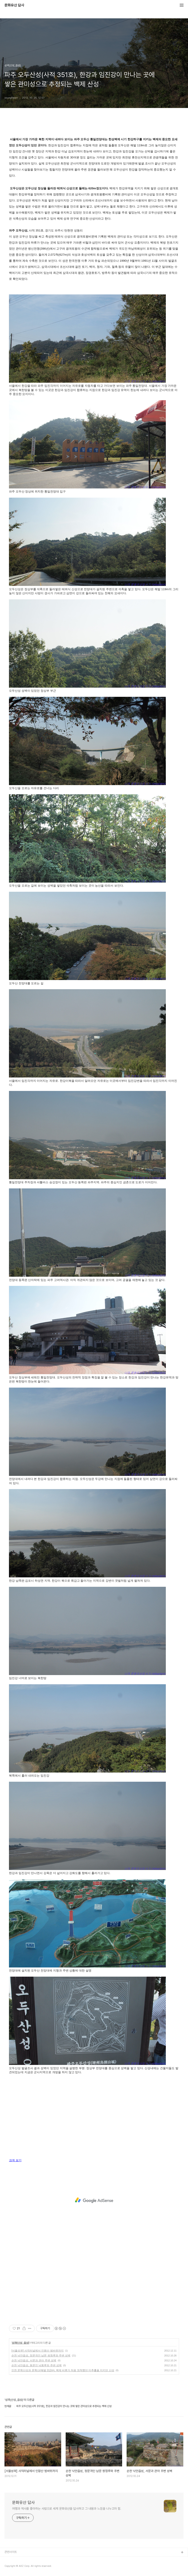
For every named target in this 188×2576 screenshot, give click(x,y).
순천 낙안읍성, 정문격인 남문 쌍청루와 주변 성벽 (40, 2355)
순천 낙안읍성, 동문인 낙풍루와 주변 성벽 (36, 2365)
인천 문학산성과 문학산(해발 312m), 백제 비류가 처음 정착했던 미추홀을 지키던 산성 (62, 2370)
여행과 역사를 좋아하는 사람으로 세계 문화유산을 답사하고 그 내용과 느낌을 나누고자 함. (66, 2508)
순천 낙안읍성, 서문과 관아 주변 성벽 (33, 2360)
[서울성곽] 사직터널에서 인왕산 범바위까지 (37, 2350)
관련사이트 (10, 2552)
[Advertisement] (94, 2200)
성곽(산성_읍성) (20, 2342)
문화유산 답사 (14, 5)
